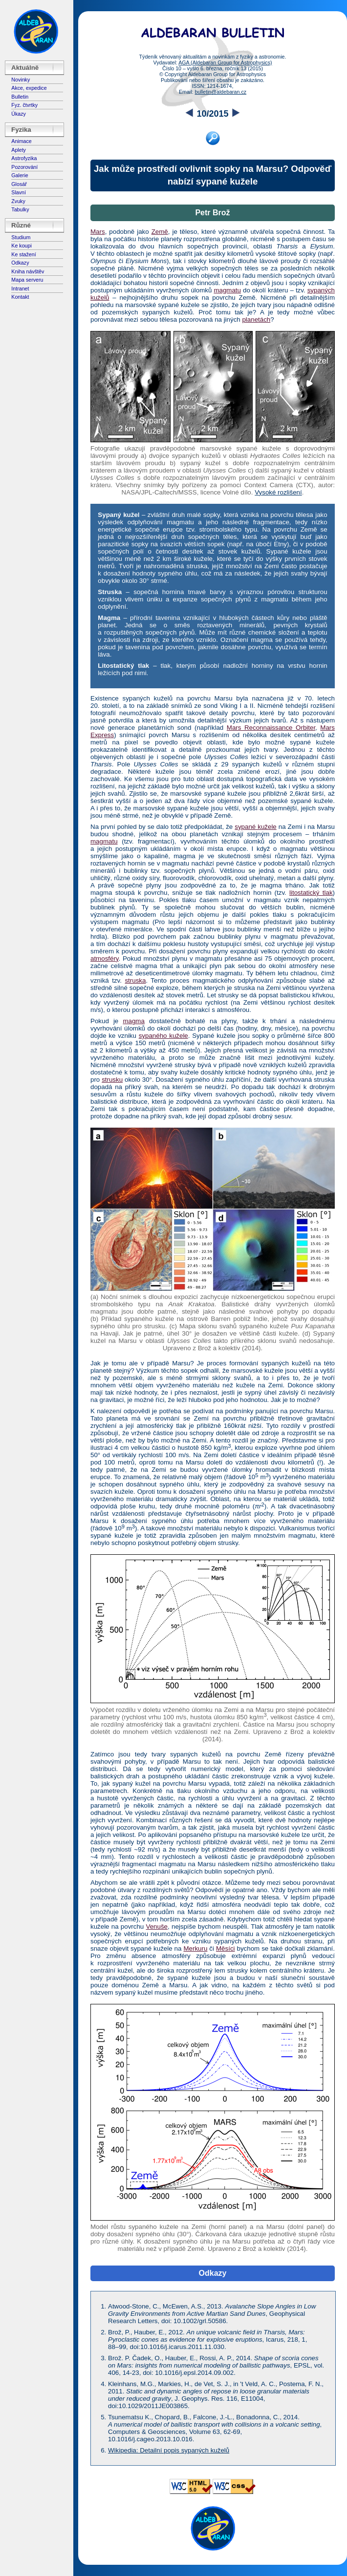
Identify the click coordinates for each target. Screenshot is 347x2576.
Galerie (19, 175)
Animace (21, 141)
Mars (97, 231)
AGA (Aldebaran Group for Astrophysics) (225, 62)
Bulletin (19, 97)
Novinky (20, 79)
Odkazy (20, 263)
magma (133, 1021)
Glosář (18, 184)
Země (160, 231)
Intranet (20, 288)
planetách (256, 319)
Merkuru (195, 1948)
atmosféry (104, 958)
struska (135, 980)
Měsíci (225, 1948)
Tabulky (20, 209)
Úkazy (18, 114)
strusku (112, 1079)
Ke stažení (23, 254)
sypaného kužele (163, 1035)
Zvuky (18, 201)
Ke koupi (21, 245)
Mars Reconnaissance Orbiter (271, 727)
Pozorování (24, 167)
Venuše (157, 1926)
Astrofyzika (24, 158)
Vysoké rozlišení (278, 492)
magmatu (227, 290)
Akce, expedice (28, 88)
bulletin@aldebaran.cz (220, 92)
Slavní (18, 192)
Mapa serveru (27, 280)
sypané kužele (256, 826)
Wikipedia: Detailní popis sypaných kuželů (168, 2450)
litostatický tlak (311, 892)
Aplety (18, 150)
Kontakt (20, 297)
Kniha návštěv (27, 271)
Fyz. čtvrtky (24, 105)
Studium (20, 237)
